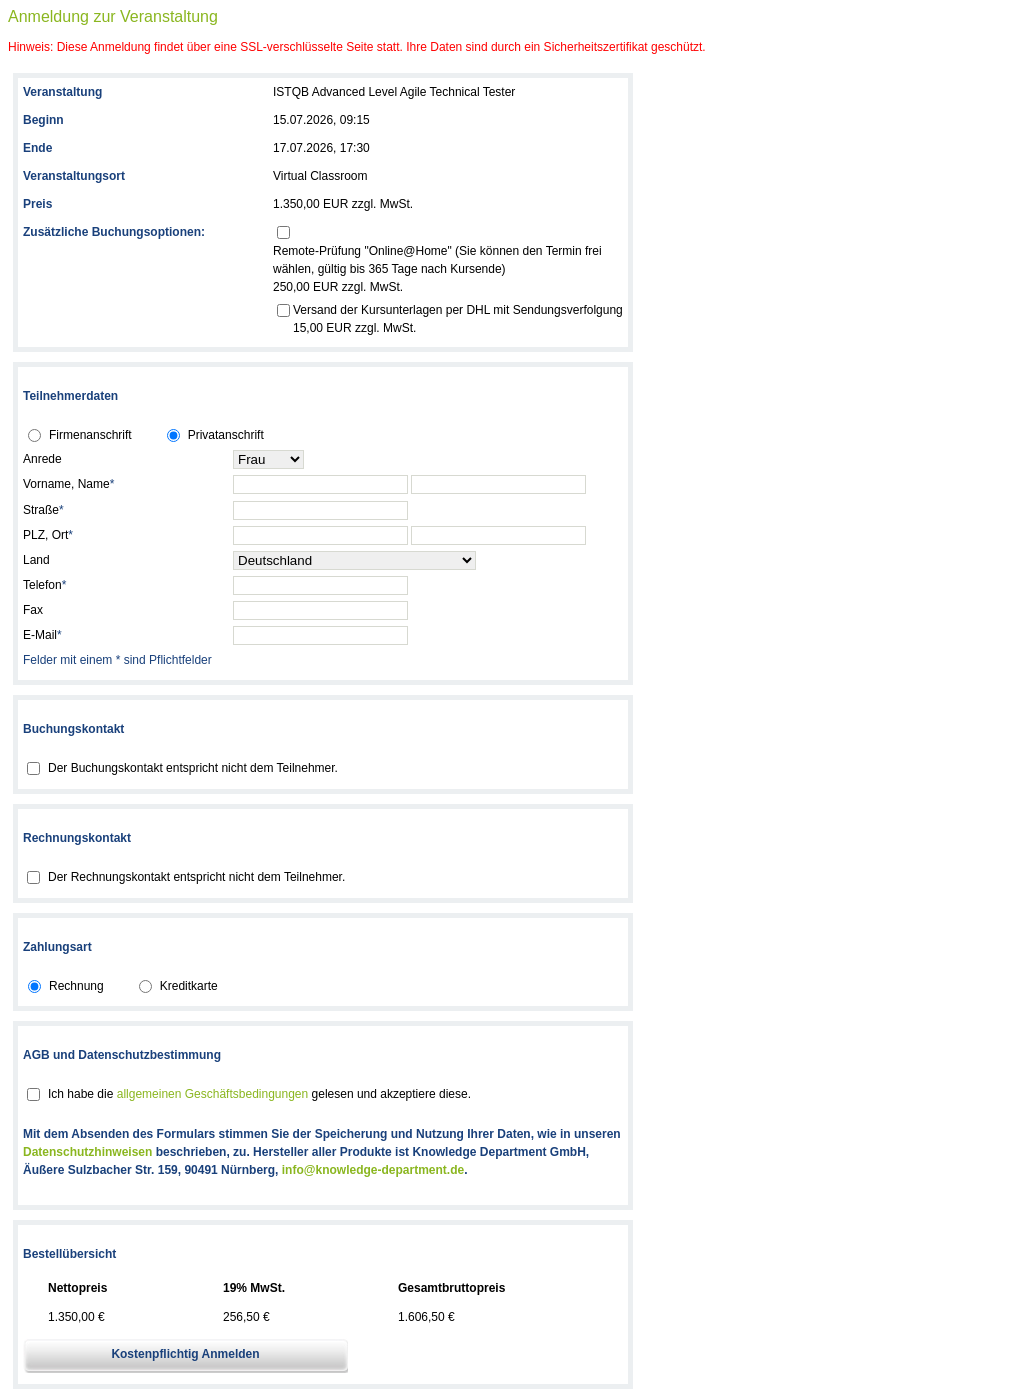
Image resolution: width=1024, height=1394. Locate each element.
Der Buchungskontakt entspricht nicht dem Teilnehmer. (193, 768)
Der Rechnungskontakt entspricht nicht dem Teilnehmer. (196, 877)
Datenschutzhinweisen (87, 1152)
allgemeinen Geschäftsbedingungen (212, 1094)
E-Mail (42, 635)
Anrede (42, 459)
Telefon (44, 585)
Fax (33, 610)
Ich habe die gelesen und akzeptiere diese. (259, 1094)
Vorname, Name (68, 484)
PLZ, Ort (48, 535)
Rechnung (76, 986)
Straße (43, 510)
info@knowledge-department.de (373, 1170)
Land (36, 560)
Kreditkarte (189, 986)
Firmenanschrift (90, 435)
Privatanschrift (226, 435)
